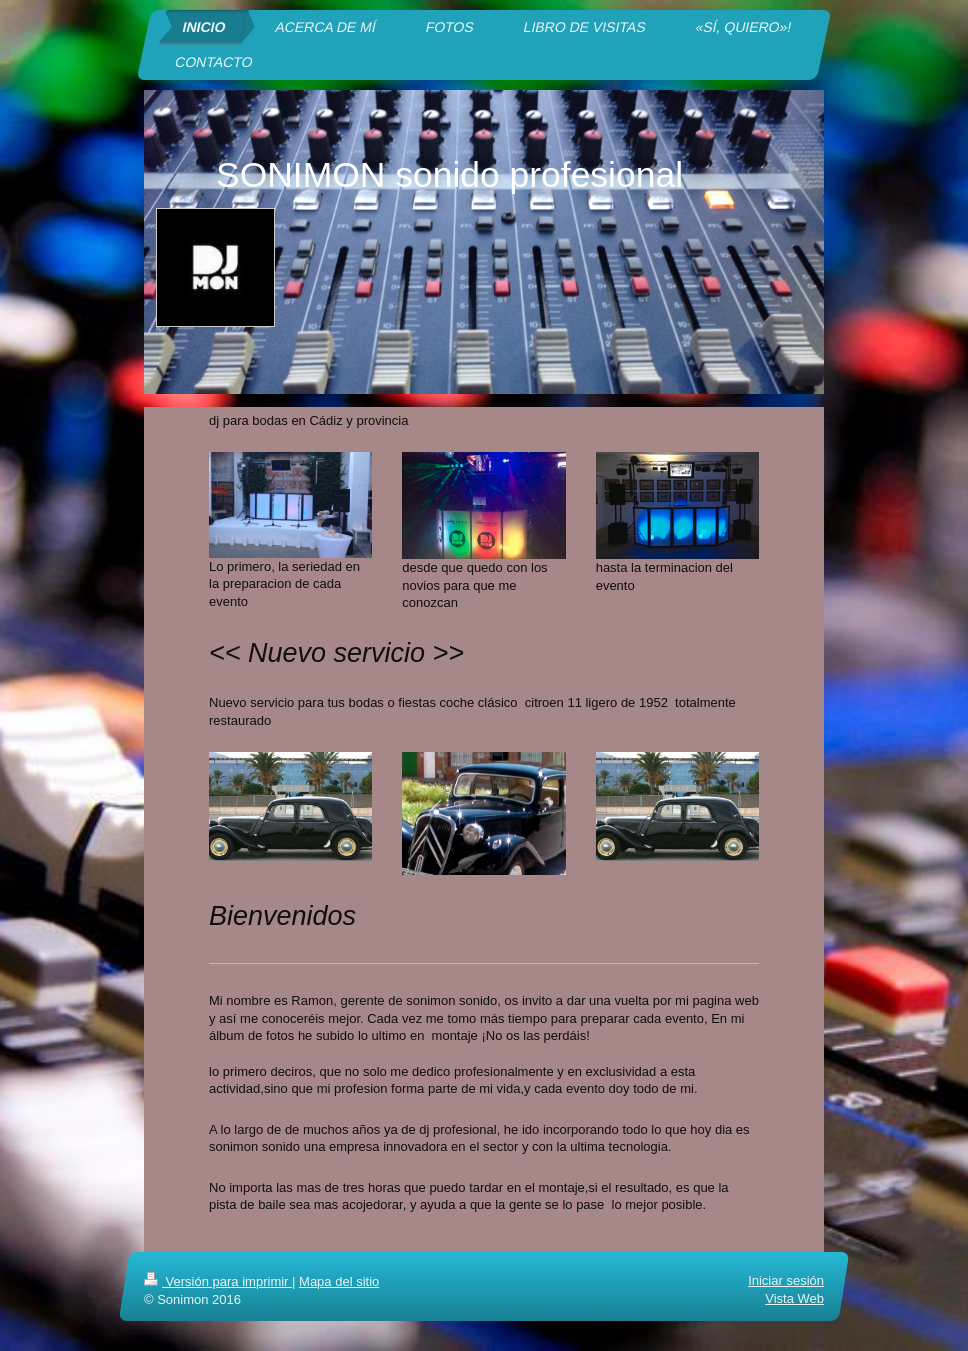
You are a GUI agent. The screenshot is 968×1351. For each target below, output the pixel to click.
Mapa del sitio (339, 1281)
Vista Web (794, 1298)
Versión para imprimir (218, 1281)
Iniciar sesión (786, 1280)
